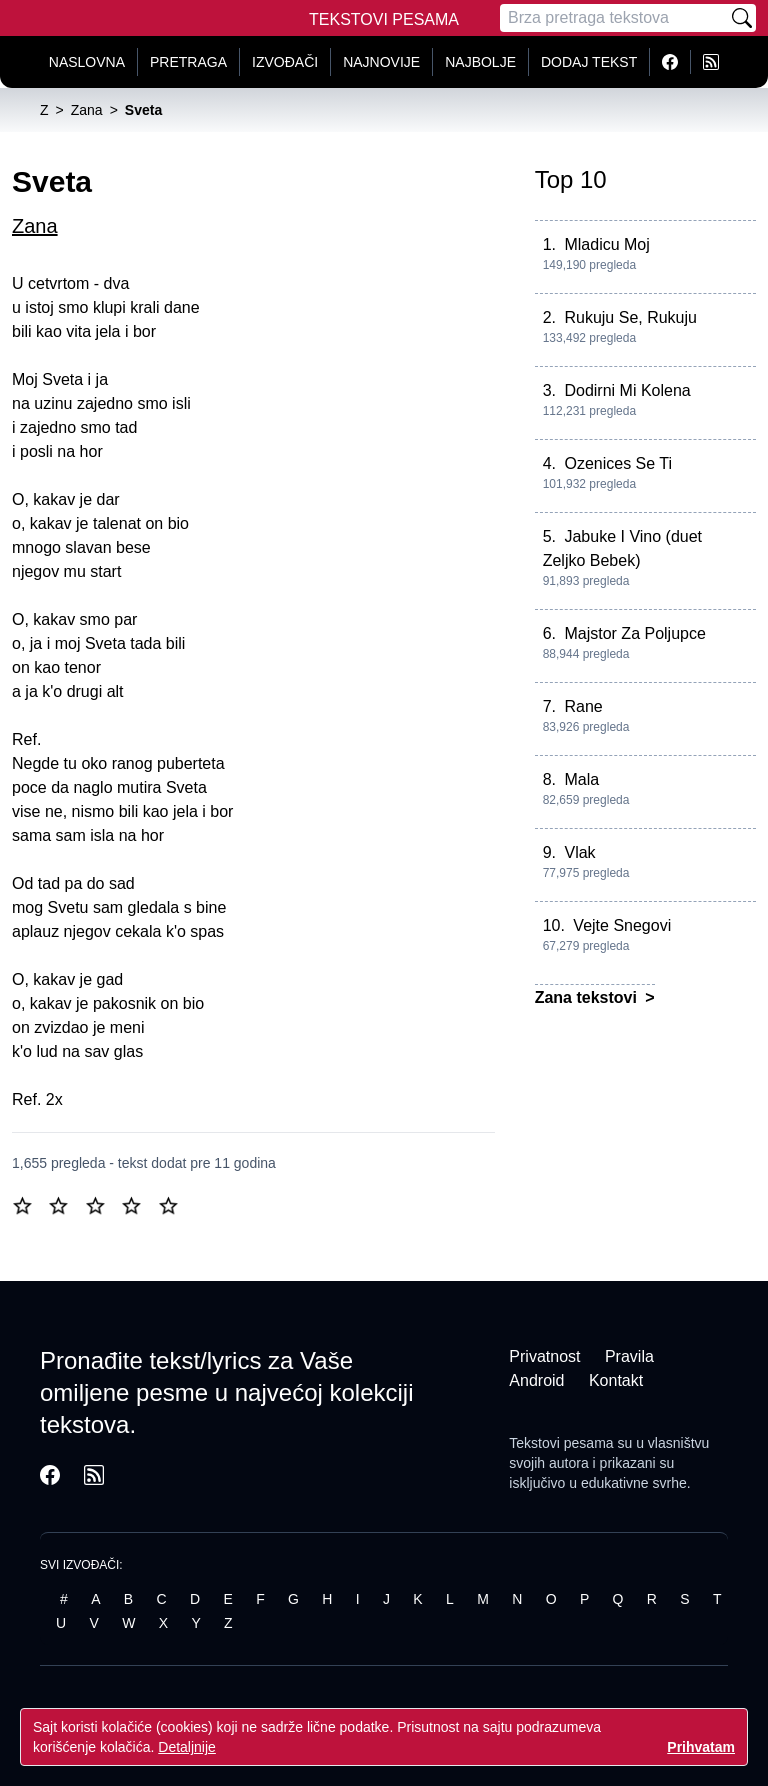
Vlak (579, 852)
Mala (581, 779)
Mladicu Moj (606, 244)
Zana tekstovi (588, 997)
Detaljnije (187, 1747)
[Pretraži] (742, 18)
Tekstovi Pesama (384, 19)
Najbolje (480, 62)
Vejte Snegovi (622, 925)
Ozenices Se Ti (618, 463)
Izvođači (285, 62)
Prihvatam (701, 1747)
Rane (583, 706)
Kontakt (616, 1380)
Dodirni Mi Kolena (627, 390)
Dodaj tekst (589, 62)
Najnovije (381, 62)
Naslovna (87, 62)
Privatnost (544, 1356)
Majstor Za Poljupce (634, 633)
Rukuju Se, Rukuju (630, 317)
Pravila (629, 1356)
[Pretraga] (614, 18)
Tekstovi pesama (561, 1443)
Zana (35, 226)
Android (536, 1380)
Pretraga (188, 62)
